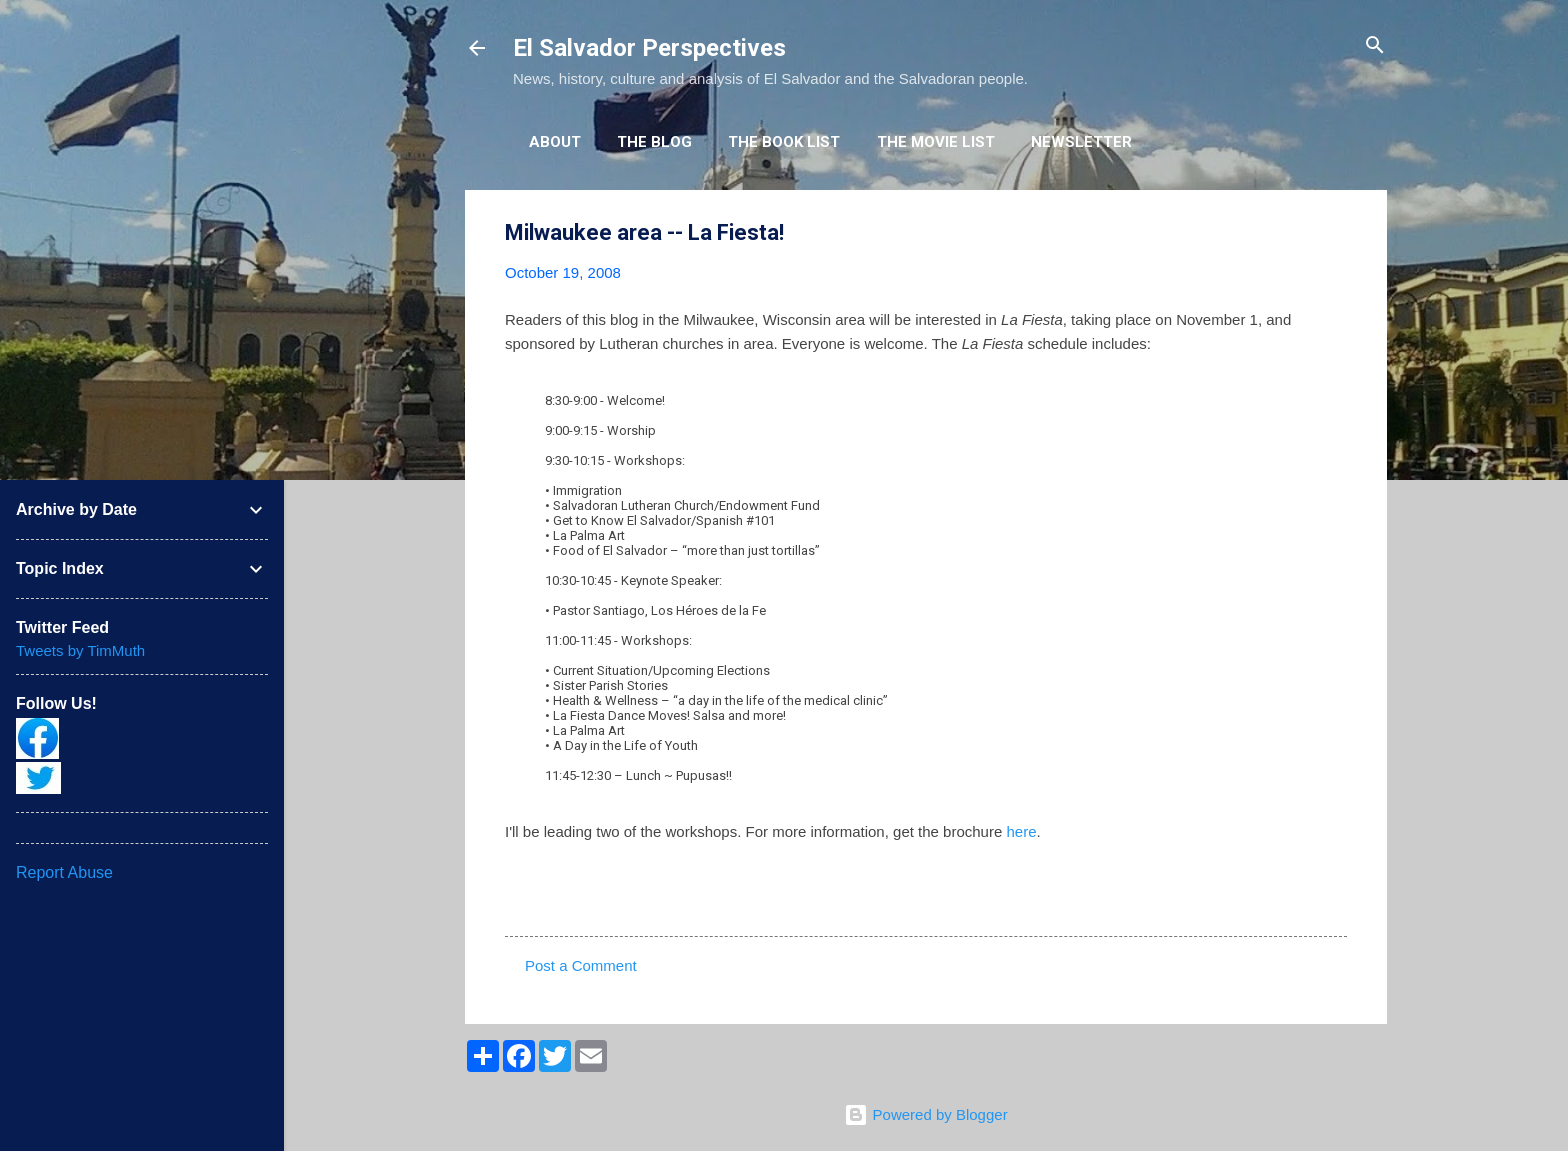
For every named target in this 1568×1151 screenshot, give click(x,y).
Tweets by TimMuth (80, 650)
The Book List (784, 142)
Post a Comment (581, 965)
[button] (1335, 233)
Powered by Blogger (925, 1114)
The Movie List (936, 142)
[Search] (1375, 46)
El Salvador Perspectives (649, 48)
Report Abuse (64, 872)
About (555, 142)
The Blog (654, 142)
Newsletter (1081, 142)
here (1021, 831)
